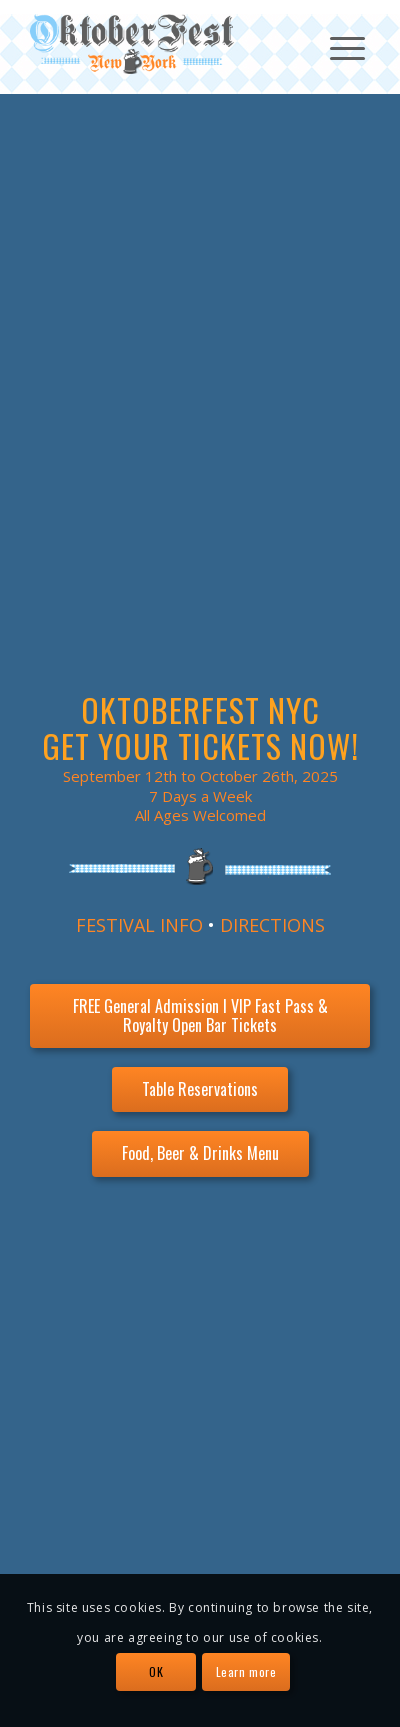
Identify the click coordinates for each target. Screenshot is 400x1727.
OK (156, 1671)
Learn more (246, 1671)
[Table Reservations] (200, 1089)
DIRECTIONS (272, 925)
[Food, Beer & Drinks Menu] (200, 1153)
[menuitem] (337, 46)
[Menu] (337, 46)
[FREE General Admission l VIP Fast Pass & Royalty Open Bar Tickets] (200, 1016)
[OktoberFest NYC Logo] (166, 44)
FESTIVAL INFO (139, 925)
